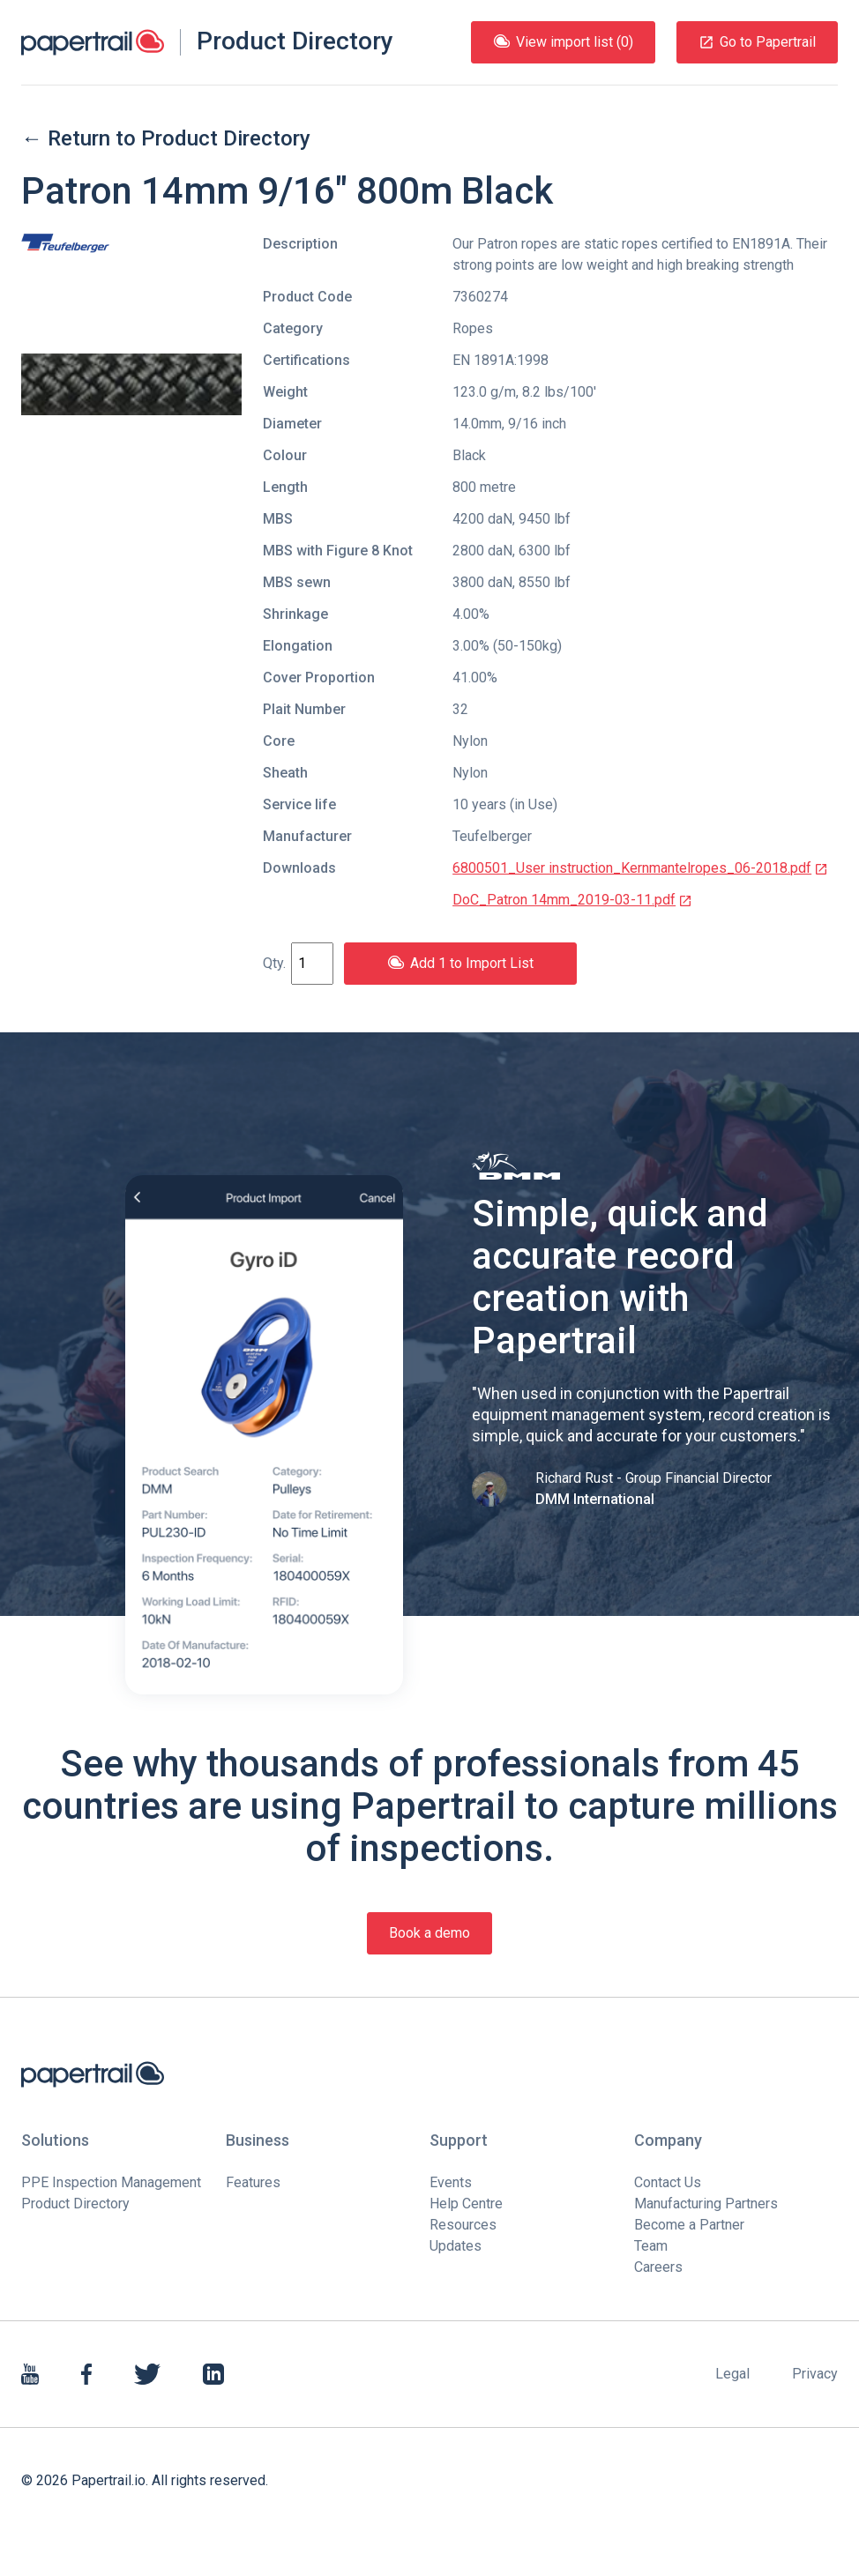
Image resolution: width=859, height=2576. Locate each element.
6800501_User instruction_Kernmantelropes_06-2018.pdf (640, 868)
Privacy (815, 2373)
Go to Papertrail (757, 42)
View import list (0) (563, 42)
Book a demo (429, 1933)
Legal (732, 2373)
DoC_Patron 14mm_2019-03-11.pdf (572, 899)
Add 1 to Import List (460, 963)
